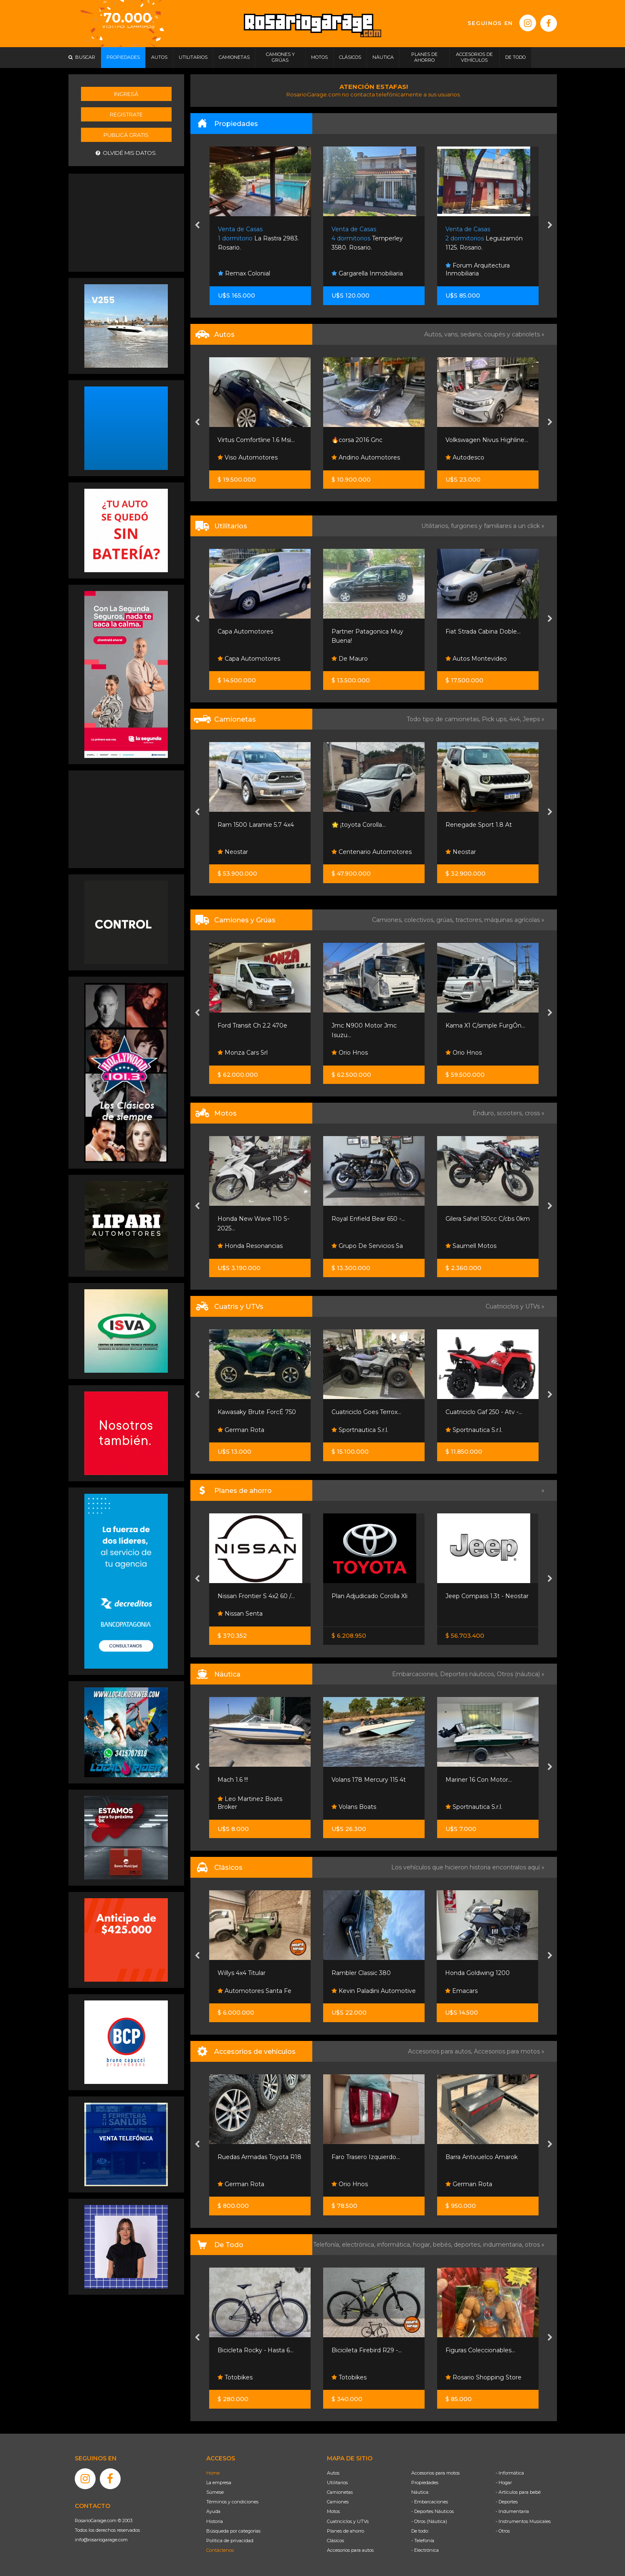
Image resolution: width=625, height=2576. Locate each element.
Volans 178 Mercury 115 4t (368, 1779)
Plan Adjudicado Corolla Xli (369, 1596)
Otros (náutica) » (520, 1674)
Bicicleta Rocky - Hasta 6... (256, 2350)
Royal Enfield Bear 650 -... (368, 1218)
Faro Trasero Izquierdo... (365, 2157)
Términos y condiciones (232, 2502)
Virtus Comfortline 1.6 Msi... (256, 440)
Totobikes (235, 2377)
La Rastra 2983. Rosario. (258, 238)
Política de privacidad (229, 2540)
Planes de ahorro (345, 2531)
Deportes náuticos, (468, 1674)
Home (213, 2473)
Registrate (126, 114)
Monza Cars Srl (243, 1052)
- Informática (510, 2473)
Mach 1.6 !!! (233, 1779)
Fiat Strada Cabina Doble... (483, 631)
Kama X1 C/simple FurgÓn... (485, 1025)
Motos (333, 2511)
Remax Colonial (244, 273)
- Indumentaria (512, 2511)
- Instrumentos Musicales (523, 2521)
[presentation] (197, 225)
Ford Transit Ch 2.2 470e (252, 1025)
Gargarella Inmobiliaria (367, 273)
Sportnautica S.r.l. (359, 1430)
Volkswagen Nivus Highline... (486, 440)
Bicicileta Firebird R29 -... (366, 2350)
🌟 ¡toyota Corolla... (358, 824)
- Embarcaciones (429, 2502)
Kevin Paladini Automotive (373, 1991)
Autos (333, 2473)
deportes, (468, 2244)
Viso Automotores (248, 457)
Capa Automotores (245, 631)
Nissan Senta (240, 1613)
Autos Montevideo (476, 658)
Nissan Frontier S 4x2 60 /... (256, 1596)
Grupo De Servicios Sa (367, 1246)
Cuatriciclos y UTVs (348, 2521)
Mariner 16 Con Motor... (478, 1779)
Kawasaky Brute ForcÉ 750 (257, 1412)
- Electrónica (425, 2550)
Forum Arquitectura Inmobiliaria (477, 270)
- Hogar (504, 2482)
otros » (534, 2244)
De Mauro (349, 658)
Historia (214, 2521)
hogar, (423, 2244)
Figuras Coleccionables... (480, 2350)
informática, (395, 2244)
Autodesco (464, 457)
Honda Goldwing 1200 (477, 1973)
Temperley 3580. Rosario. (367, 238)
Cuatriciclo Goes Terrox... (366, 1412)
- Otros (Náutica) (429, 2521)
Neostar (233, 852)
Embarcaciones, (416, 1674)
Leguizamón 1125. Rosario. (484, 238)
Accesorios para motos (507, 2051)
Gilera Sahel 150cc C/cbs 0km (487, 1218)
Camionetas (340, 2492)
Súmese (215, 2492)
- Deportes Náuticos (432, 2511)
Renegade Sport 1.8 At (478, 824)
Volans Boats (353, 1807)
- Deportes (507, 2502)
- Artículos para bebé (518, 2492)
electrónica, (359, 2244)
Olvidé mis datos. (126, 153)
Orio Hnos (349, 1052)
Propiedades (424, 2482)
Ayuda (213, 2511)
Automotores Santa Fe (254, 1991)
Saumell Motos (470, 1246)
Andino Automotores (365, 457)
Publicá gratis (126, 134)
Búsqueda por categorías (233, 2531)
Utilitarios (337, 2482)
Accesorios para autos (350, 2550)
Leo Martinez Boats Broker (250, 1803)
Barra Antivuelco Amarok (481, 2157)
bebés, (443, 2244)
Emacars (461, 1991)
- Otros (503, 2531)
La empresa (218, 2482)
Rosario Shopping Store (483, 2377)
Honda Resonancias (250, 1246)
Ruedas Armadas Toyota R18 (259, 2157)
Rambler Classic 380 (361, 1973)
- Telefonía (422, 2540)
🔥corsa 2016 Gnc (356, 440)
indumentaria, (504, 2244)
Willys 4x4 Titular (242, 1973)
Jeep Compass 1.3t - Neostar (487, 1596)
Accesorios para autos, (441, 2051)
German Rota (241, 1430)
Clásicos (335, 2540)
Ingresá (126, 94)
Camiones (338, 2502)
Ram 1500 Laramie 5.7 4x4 (256, 824)
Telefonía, (327, 2244)
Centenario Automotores (371, 852)
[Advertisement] (126, 221)
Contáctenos (220, 2550)
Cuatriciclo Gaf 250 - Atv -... (483, 1412)
